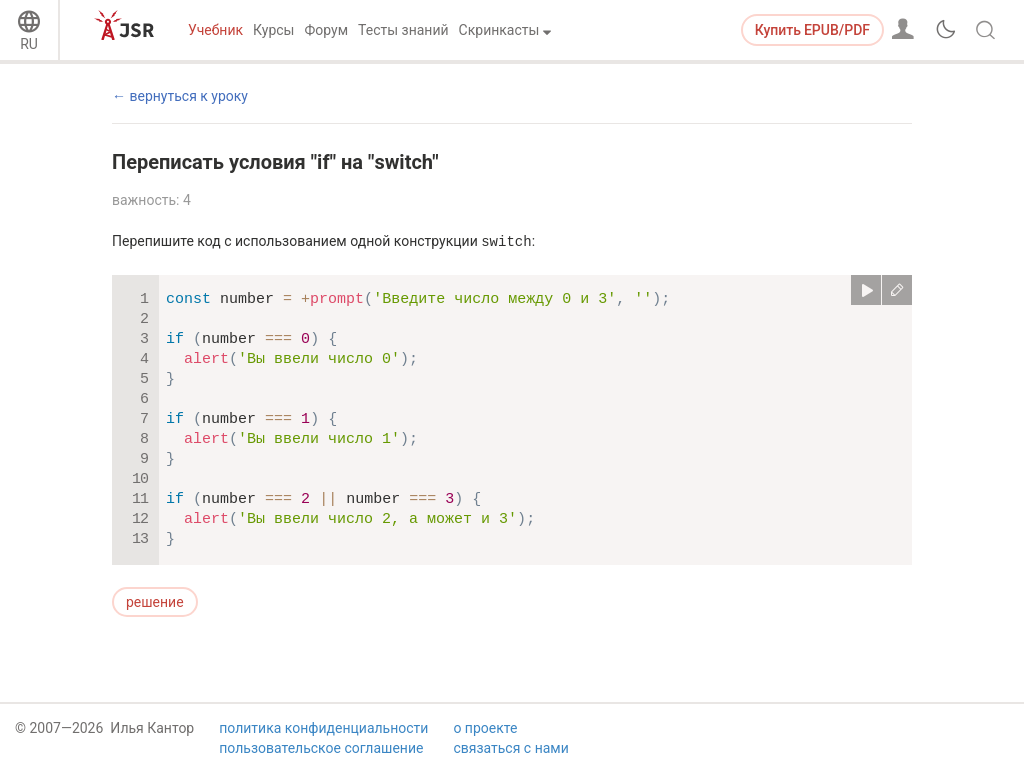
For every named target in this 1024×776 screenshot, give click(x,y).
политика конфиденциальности (323, 732)
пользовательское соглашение (321, 752)
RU (29, 44)
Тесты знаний (403, 30)
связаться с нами (510, 752)
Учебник (215, 30)
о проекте (485, 732)
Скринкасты (499, 30)
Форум (326, 30)
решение (155, 602)
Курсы (273, 30)
